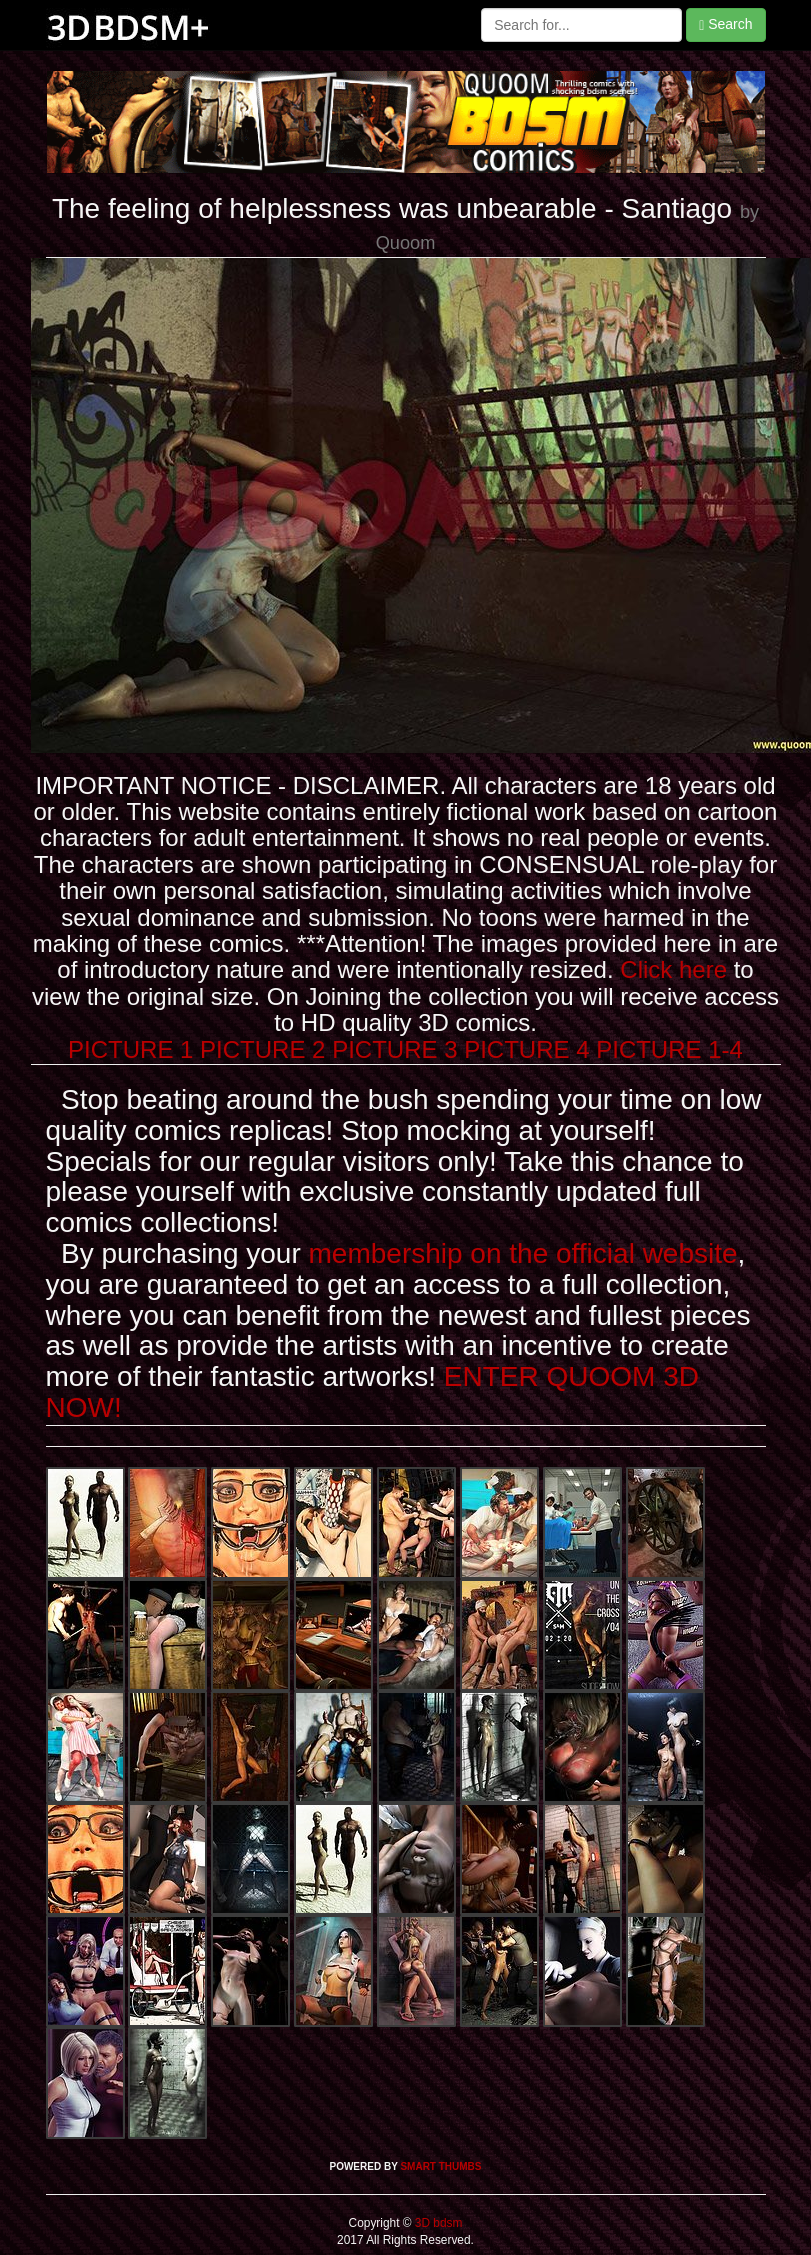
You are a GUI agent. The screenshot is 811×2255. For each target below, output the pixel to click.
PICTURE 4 (526, 1049)
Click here (673, 969)
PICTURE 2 (262, 1049)
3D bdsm (437, 2223)
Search (725, 24)
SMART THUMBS (440, 2166)
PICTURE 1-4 (669, 1049)
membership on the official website (523, 1253)
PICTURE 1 (130, 1049)
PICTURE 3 (394, 1049)
